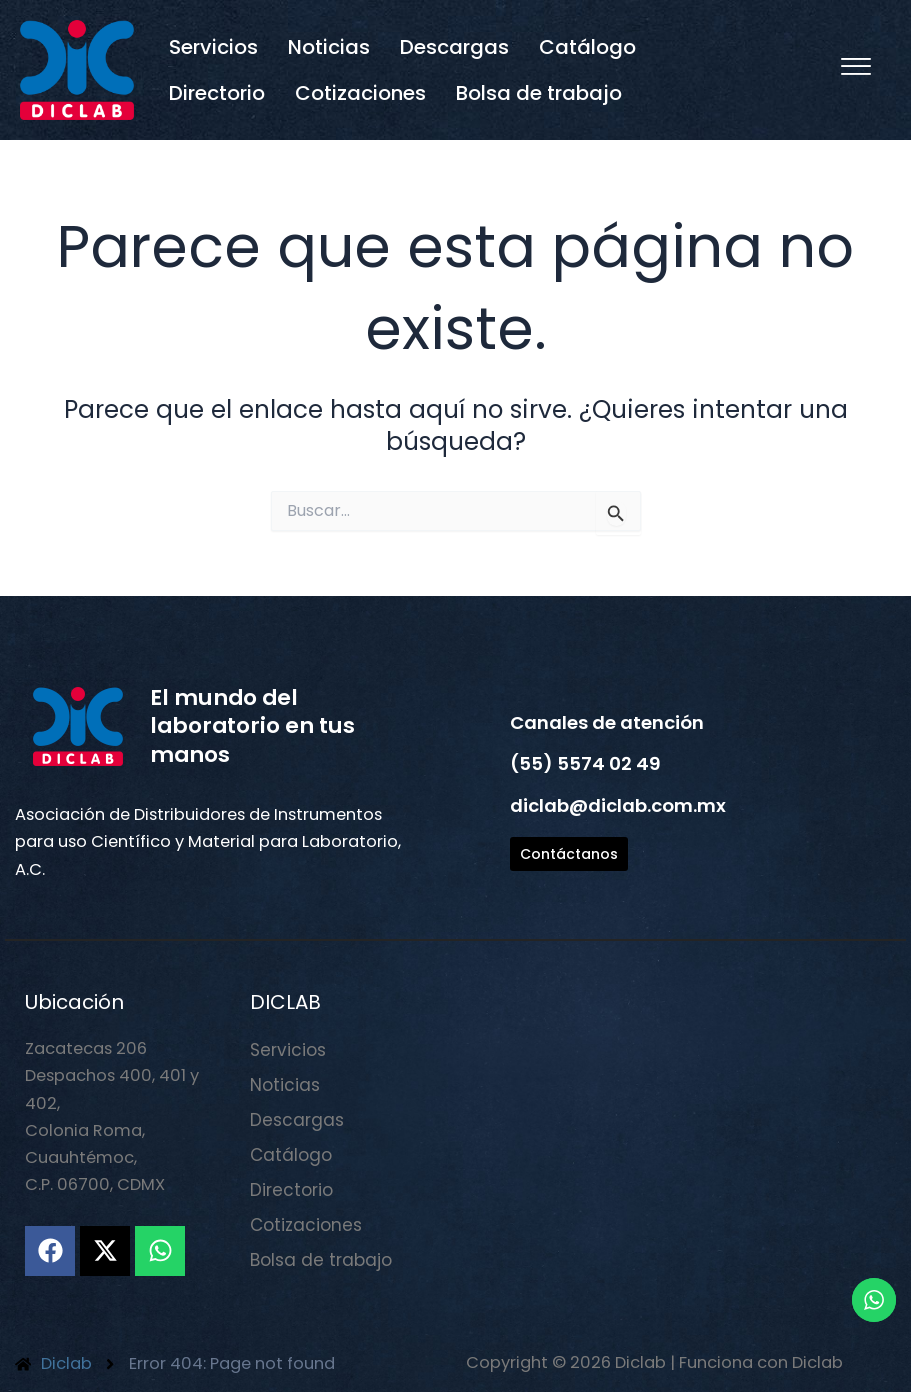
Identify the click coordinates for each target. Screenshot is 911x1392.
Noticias (329, 47)
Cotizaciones (360, 93)
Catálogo (587, 47)
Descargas (454, 47)
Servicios (213, 47)
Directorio (217, 93)
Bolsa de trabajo (539, 93)
